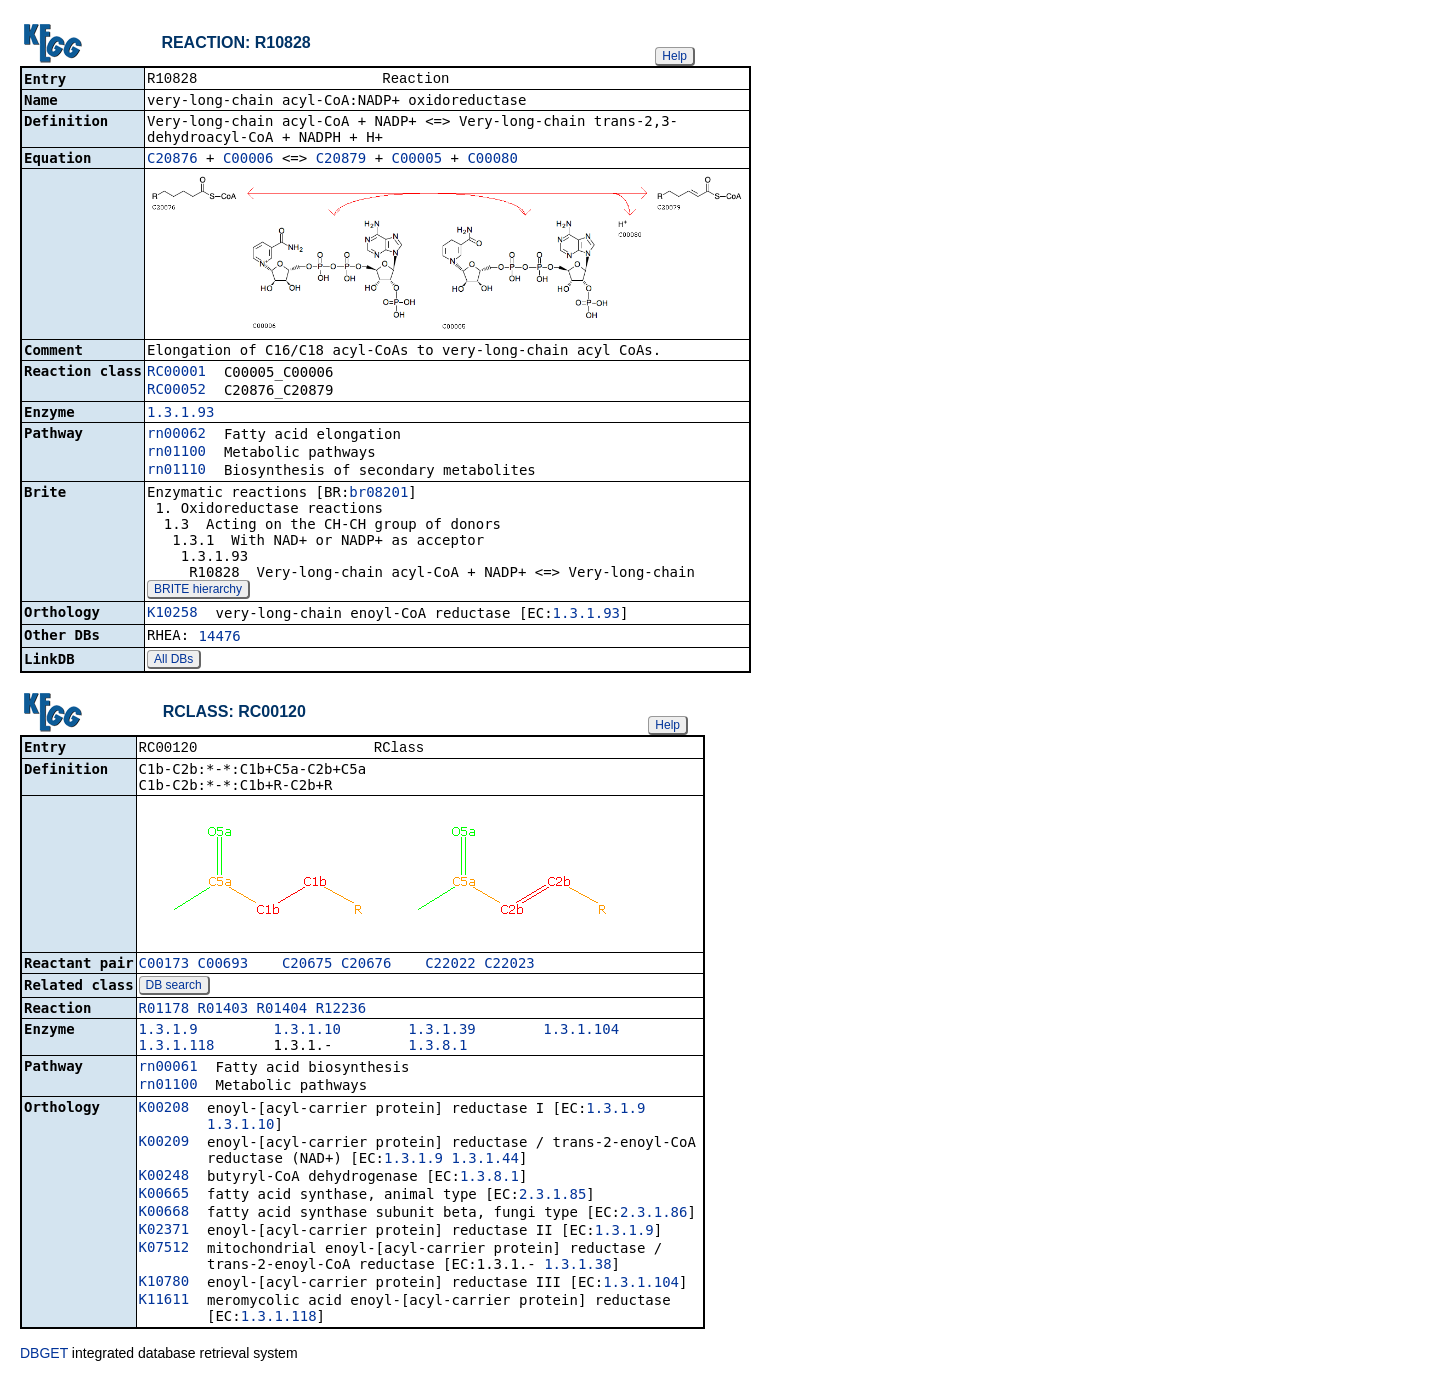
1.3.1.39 (441, 1033)
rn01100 (176, 453)
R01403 (223, 1012)
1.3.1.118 (177, 1049)
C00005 (417, 160)
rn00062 (176, 435)
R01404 (282, 1012)
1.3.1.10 (306, 1033)
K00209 (164, 1145)
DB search (174, 989)
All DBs (173, 661)
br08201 (378, 494)
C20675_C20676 (337, 967)
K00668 (164, 1215)
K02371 (164, 1233)
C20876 (172, 160)
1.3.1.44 (484, 1162)
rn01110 (176, 471)
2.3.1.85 (552, 1198)
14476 (220, 638)
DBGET (44, 1357)
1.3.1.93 (180, 414)
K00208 (164, 1111)
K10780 (164, 1285)
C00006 (248, 160)
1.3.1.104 (581, 1033)
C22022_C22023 (480, 967)
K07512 (164, 1251)
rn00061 (168, 1070)
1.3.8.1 (437, 1049)
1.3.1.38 (577, 1268)
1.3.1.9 (168, 1033)
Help (674, 56)
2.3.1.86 (653, 1216)
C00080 (492, 160)
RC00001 (176, 373)
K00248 (164, 1179)
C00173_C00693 (194, 967)
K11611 (164, 1303)
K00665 (164, 1197)
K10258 (172, 614)
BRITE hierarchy (198, 591)
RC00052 (176, 391)
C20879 (341, 160)
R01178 (164, 1012)
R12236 (341, 1012)
